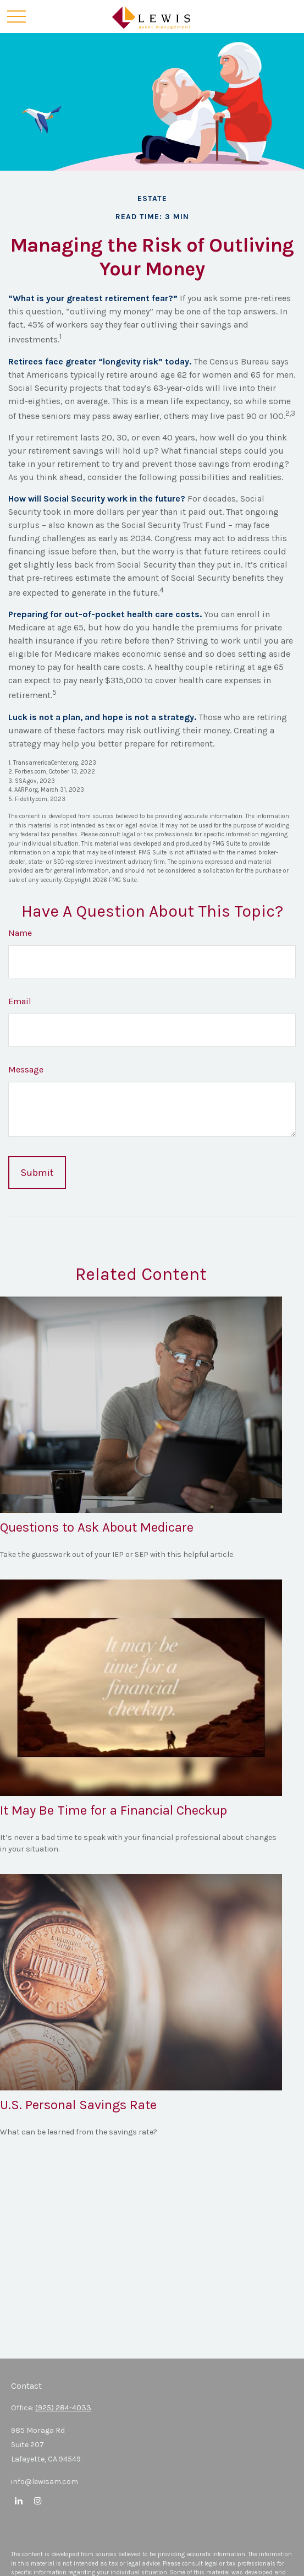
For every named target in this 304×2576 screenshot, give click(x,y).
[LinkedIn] (18, 2500)
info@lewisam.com (44, 2481)
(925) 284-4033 (63, 2407)
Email (19, 1001)
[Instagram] (37, 2500)
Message (25, 1069)
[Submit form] (37, 1172)
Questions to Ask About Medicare (97, 1527)
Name (20, 933)
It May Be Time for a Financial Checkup (113, 1810)
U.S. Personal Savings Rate (78, 2104)
